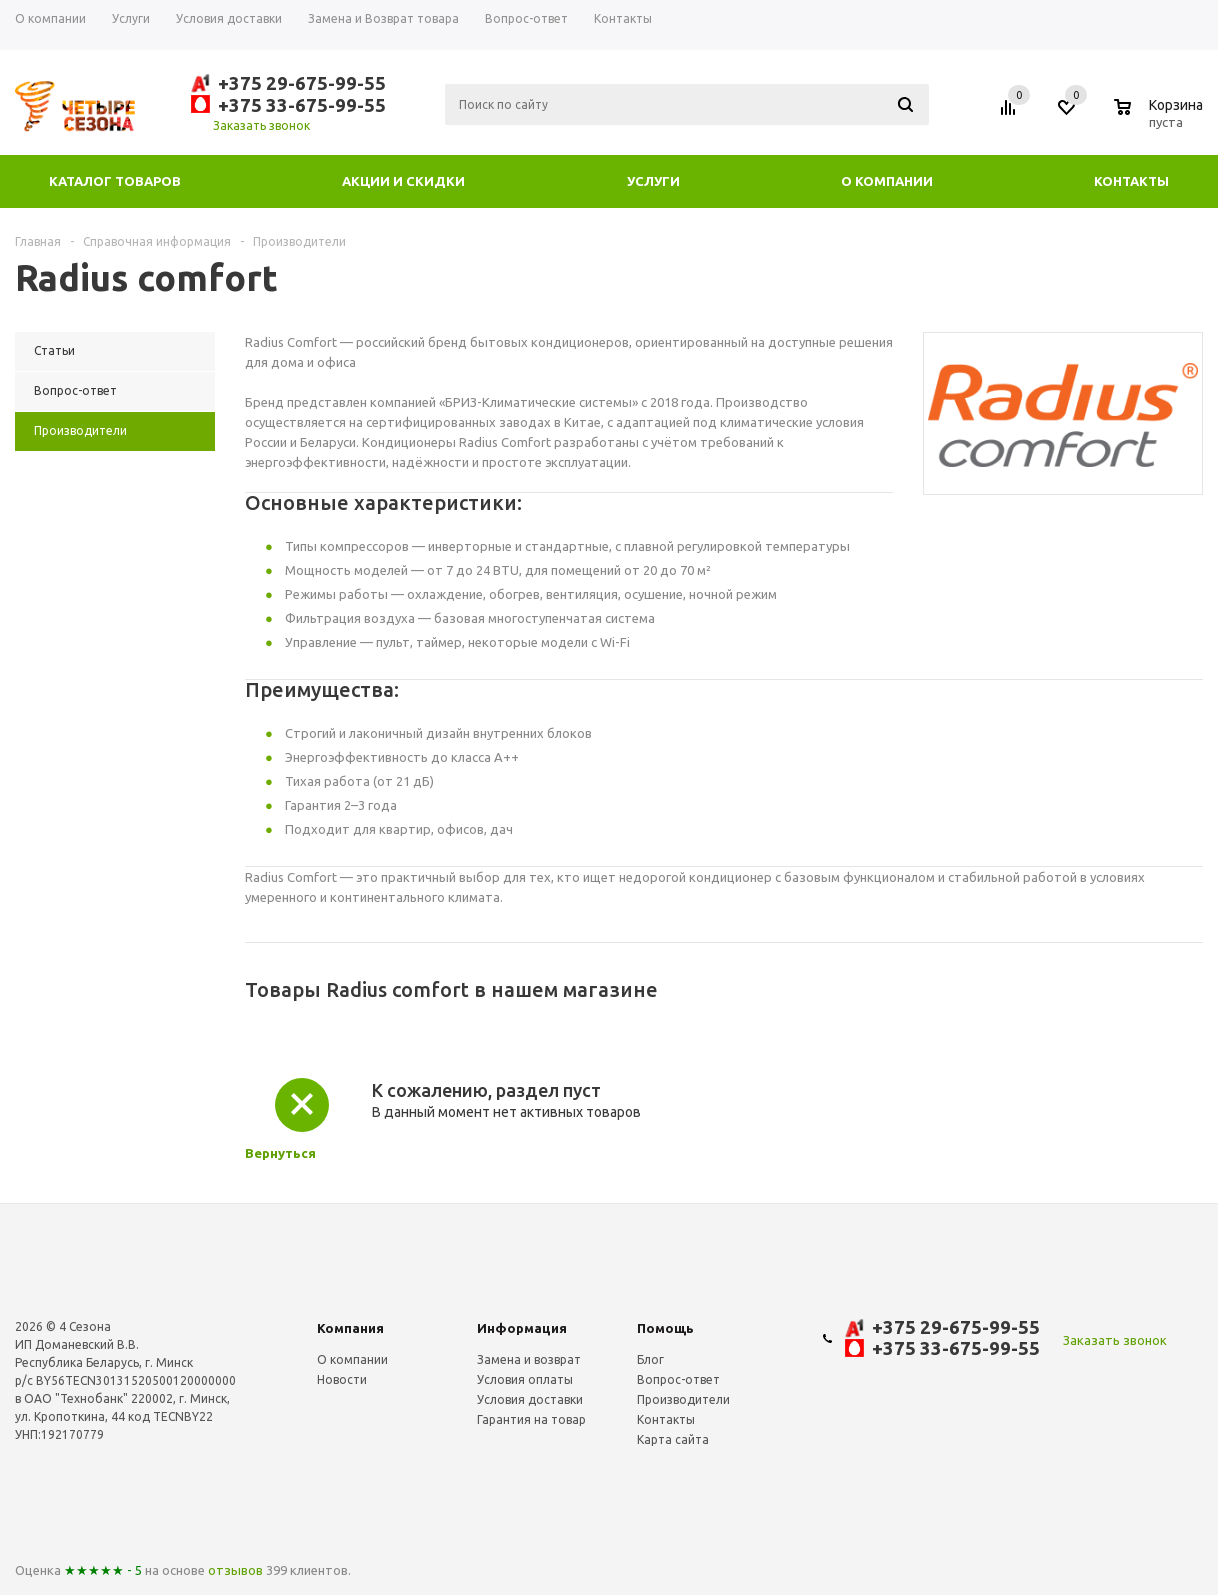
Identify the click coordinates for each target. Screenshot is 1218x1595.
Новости (342, 1379)
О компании (887, 181)
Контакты (1131, 181)
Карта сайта (673, 1439)
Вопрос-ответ (678, 1379)
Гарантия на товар (531, 1419)
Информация (522, 1328)
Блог (650, 1359)
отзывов (235, 1570)
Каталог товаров (115, 181)
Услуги (653, 181)
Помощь (665, 1328)
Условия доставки (530, 1399)
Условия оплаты (525, 1379)
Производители (683, 1399)
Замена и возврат (529, 1359)
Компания (350, 1328)
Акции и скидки (403, 181)
